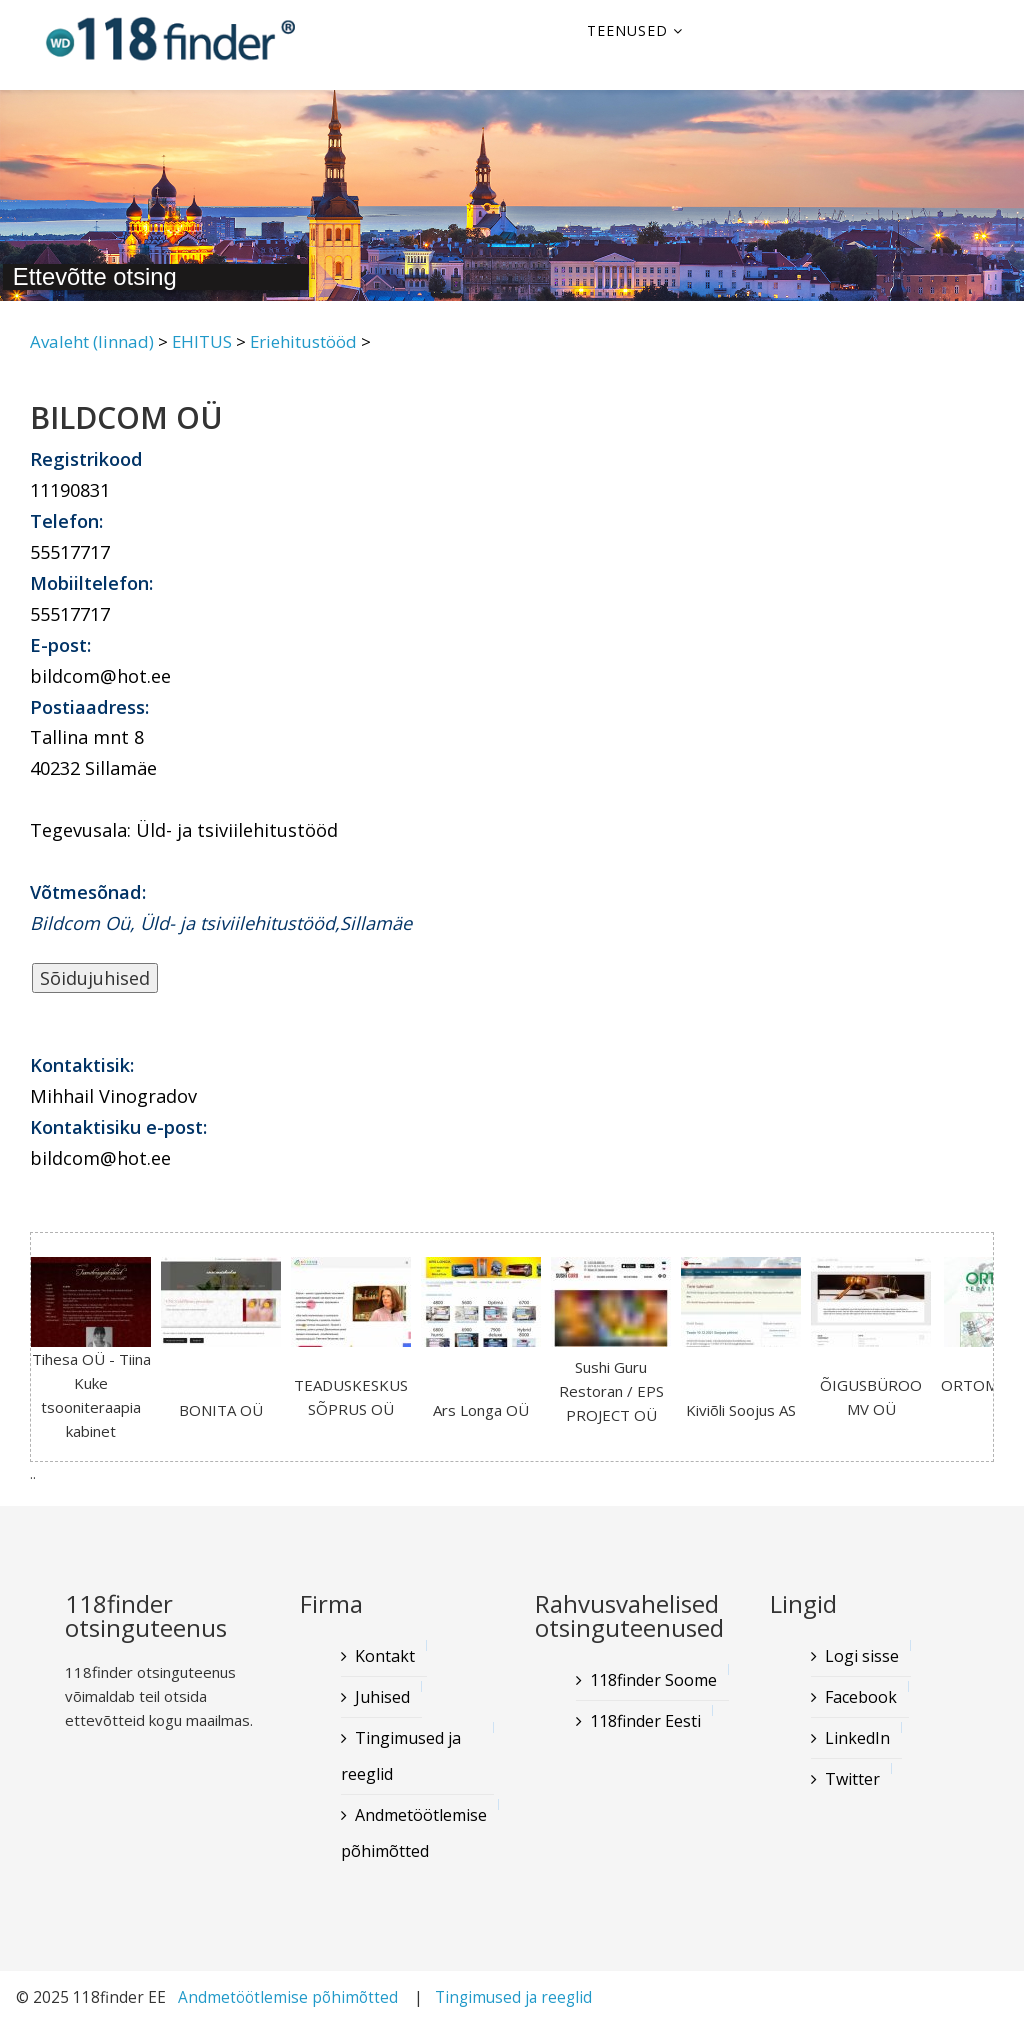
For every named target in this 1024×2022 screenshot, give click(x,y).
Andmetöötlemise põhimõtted (414, 1833)
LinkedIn (857, 1738)
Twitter (852, 1779)
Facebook (861, 1697)
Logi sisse (862, 1656)
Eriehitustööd (303, 341)
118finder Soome (653, 1680)
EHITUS (202, 341)
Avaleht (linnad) (92, 341)
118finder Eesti (645, 1721)
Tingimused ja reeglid (401, 1756)
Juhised (382, 1697)
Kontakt (385, 1656)
